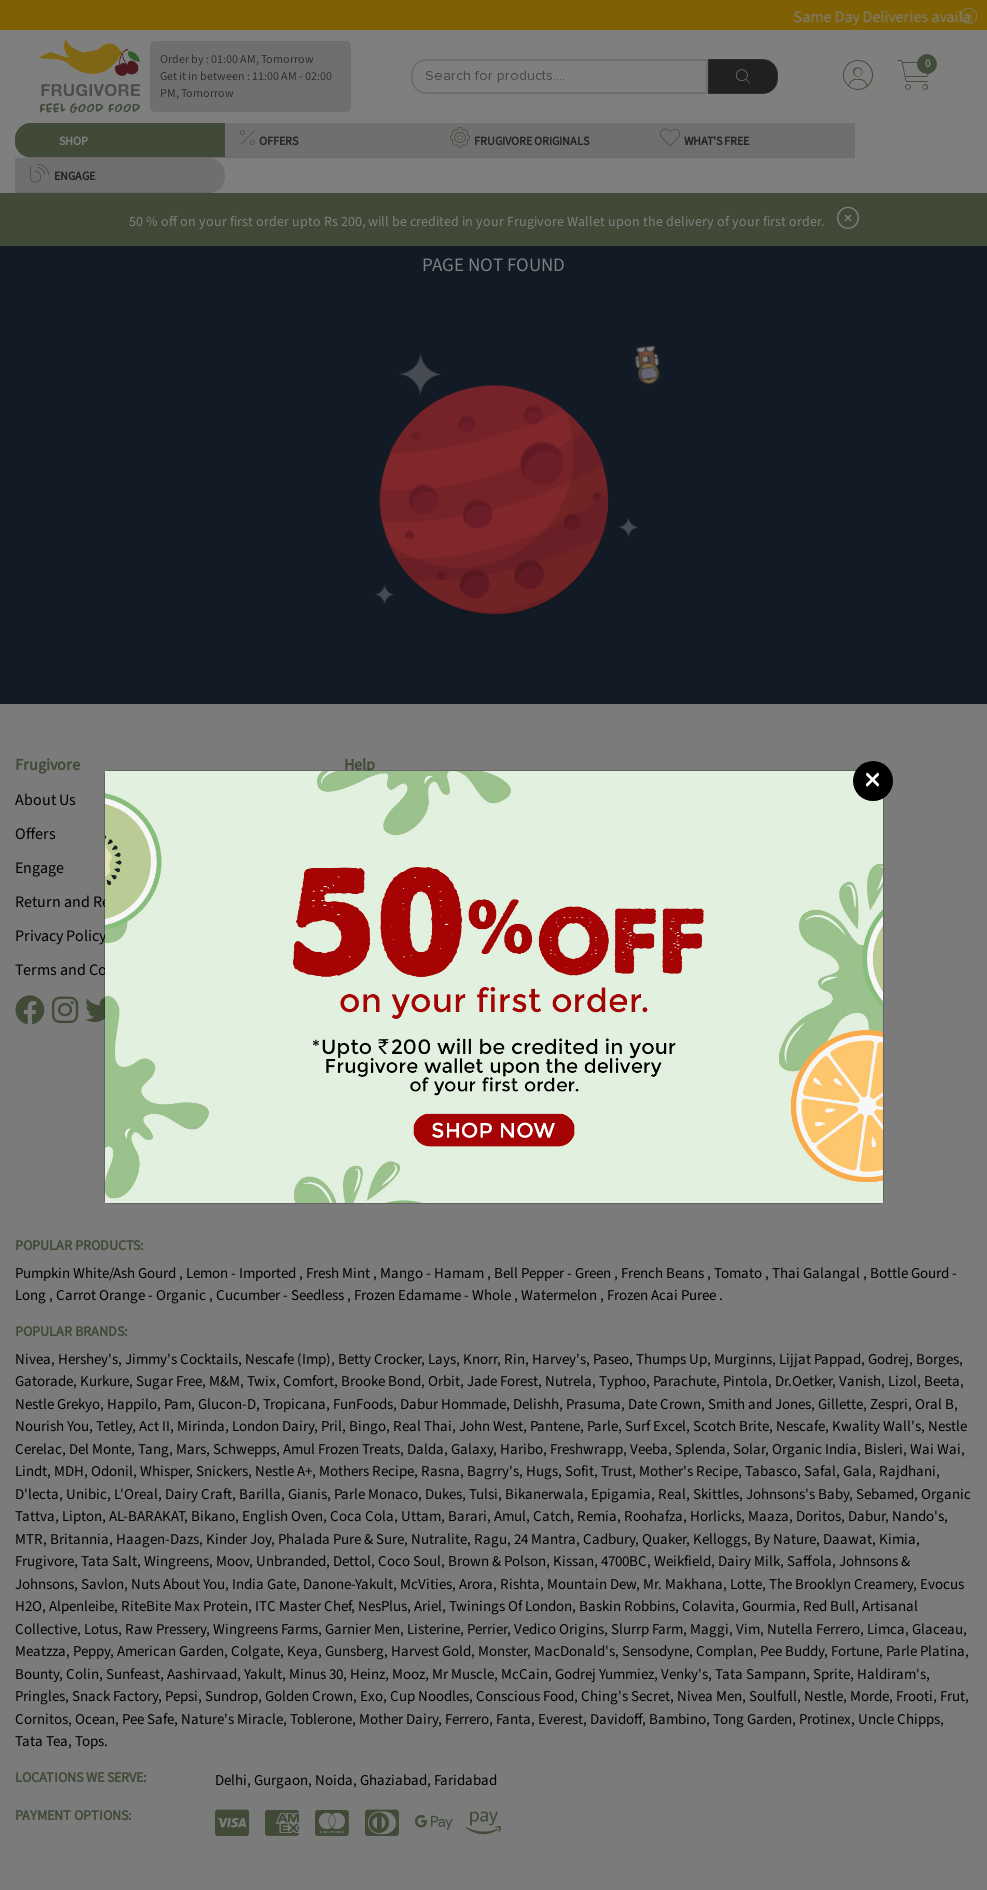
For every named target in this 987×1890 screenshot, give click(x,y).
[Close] (873, 781)
